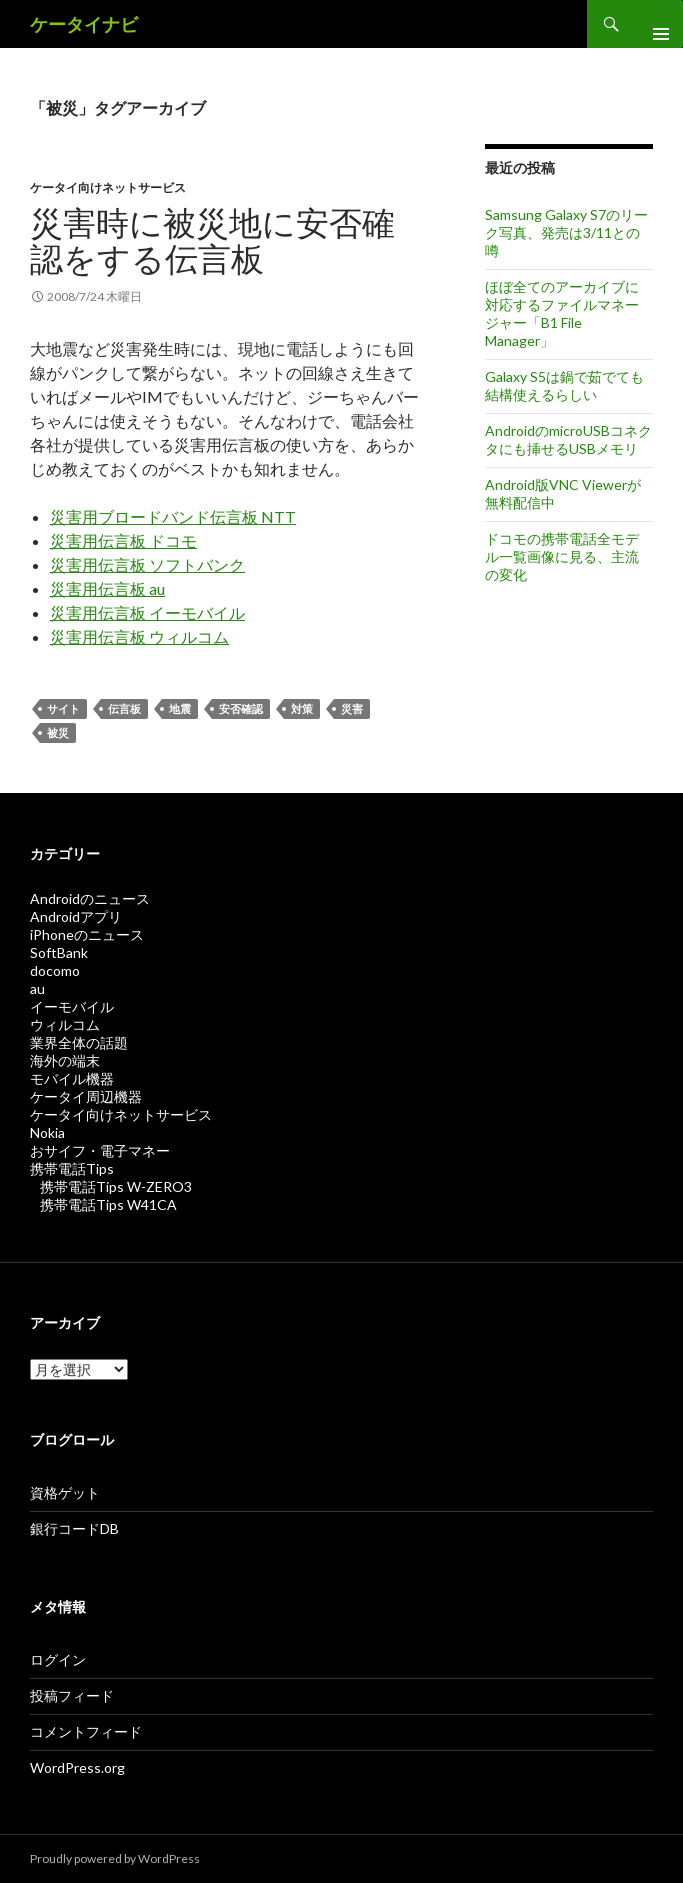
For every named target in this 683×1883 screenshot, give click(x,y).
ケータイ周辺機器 (86, 1096)
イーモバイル (72, 1006)
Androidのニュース (90, 898)
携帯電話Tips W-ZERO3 (116, 1186)
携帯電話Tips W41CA (108, 1204)
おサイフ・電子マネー (100, 1150)
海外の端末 (65, 1060)
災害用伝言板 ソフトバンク (147, 564)
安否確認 (241, 708)
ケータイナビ (84, 24)
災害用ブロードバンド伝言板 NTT (173, 516)
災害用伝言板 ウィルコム (139, 636)
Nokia (47, 1132)
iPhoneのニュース (87, 934)
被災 (58, 732)
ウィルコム (65, 1024)
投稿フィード (72, 1695)
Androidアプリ (76, 916)
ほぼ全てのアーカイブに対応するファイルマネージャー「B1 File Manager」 (562, 313)
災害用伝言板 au (107, 588)
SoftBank (59, 952)
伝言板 (124, 708)
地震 (180, 708)
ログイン (58, 1659)
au (37, 988)
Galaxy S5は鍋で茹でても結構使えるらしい (564, 385)
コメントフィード (86, 1731)
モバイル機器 (72, 1078)
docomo (55, 970)
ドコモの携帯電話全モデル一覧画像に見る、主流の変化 (562, 556)
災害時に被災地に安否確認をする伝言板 (212, 240)
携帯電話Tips (72, 1168)
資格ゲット (65, 1492)
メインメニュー (653, 24)
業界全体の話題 (79, 1042)
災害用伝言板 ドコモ (123, 540)
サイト (63, 708)
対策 (302, 708)
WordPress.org (77, 1767)
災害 (352, 708)
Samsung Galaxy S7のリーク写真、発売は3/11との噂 (566, 232)
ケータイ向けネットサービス (108, 187)
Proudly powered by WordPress (115, 1858)
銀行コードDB (74, 1528)
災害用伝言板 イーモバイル (147, 612)
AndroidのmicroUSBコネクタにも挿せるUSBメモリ (568, 439)
